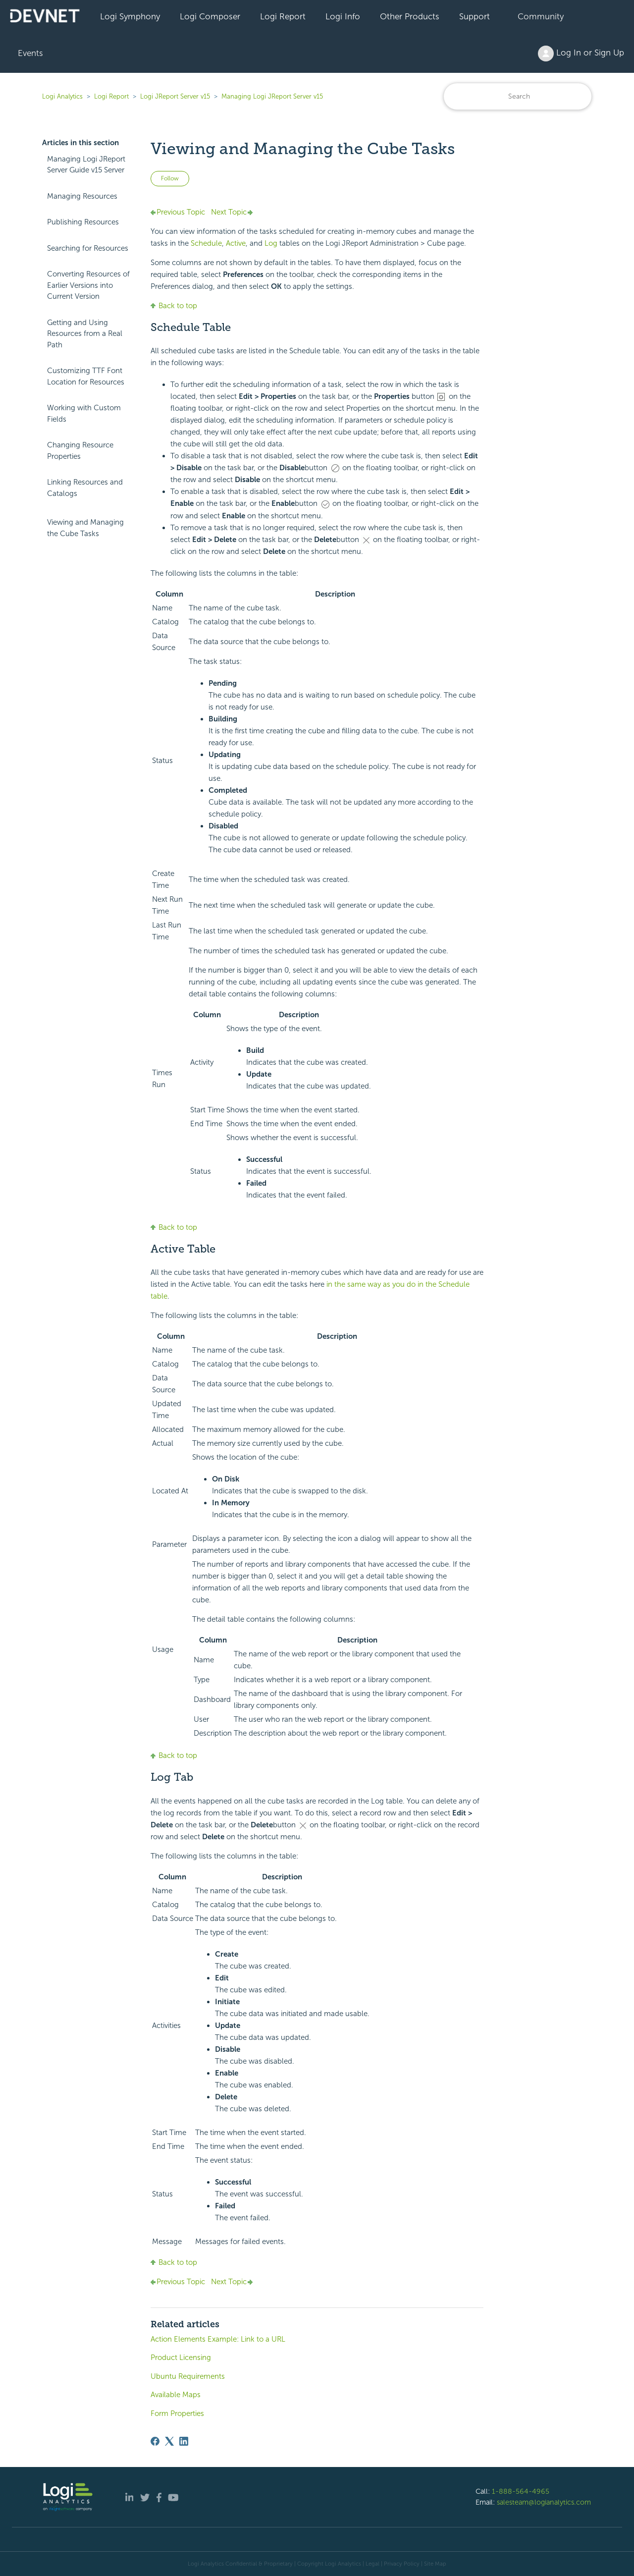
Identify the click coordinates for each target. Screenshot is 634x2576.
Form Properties (177, 2413)
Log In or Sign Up (581, 53)
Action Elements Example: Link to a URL (218, 2339)
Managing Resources (82, 196)
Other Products (409, 16)
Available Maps (176, 2394)
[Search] (517, 96)
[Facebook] (155, 2441)
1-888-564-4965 (520, 2491)
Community (541, 16)
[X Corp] (169, 2441)
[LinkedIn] (183, 2441)
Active (236, 243)
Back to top (174, 305)
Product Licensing (181, 2357)
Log (270, 243)
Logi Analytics (62, 96)
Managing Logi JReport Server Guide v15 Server (86, 165)
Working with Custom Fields (84, 413)
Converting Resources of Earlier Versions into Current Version (88, 285)
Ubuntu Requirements (188, 2376)
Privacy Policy (402, 2563)
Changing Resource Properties (80, 450)
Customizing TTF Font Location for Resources (85, 376)
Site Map (435, 2563)
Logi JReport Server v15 (175, 96)
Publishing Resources (83, 222)
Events (30, 53)
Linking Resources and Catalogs (85, 488)
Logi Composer (210, 16)
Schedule (206, 243)
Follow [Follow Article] (170, 178)
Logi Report (283, 16)
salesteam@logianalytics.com (544, 2502)
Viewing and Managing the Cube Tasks (85, 528)
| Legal (371, 2563)
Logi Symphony (130, 16)
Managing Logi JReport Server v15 (272, 96)
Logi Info (342, 16)
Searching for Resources (87, 248)
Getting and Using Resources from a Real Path (84, 333)
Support (474, 16)
